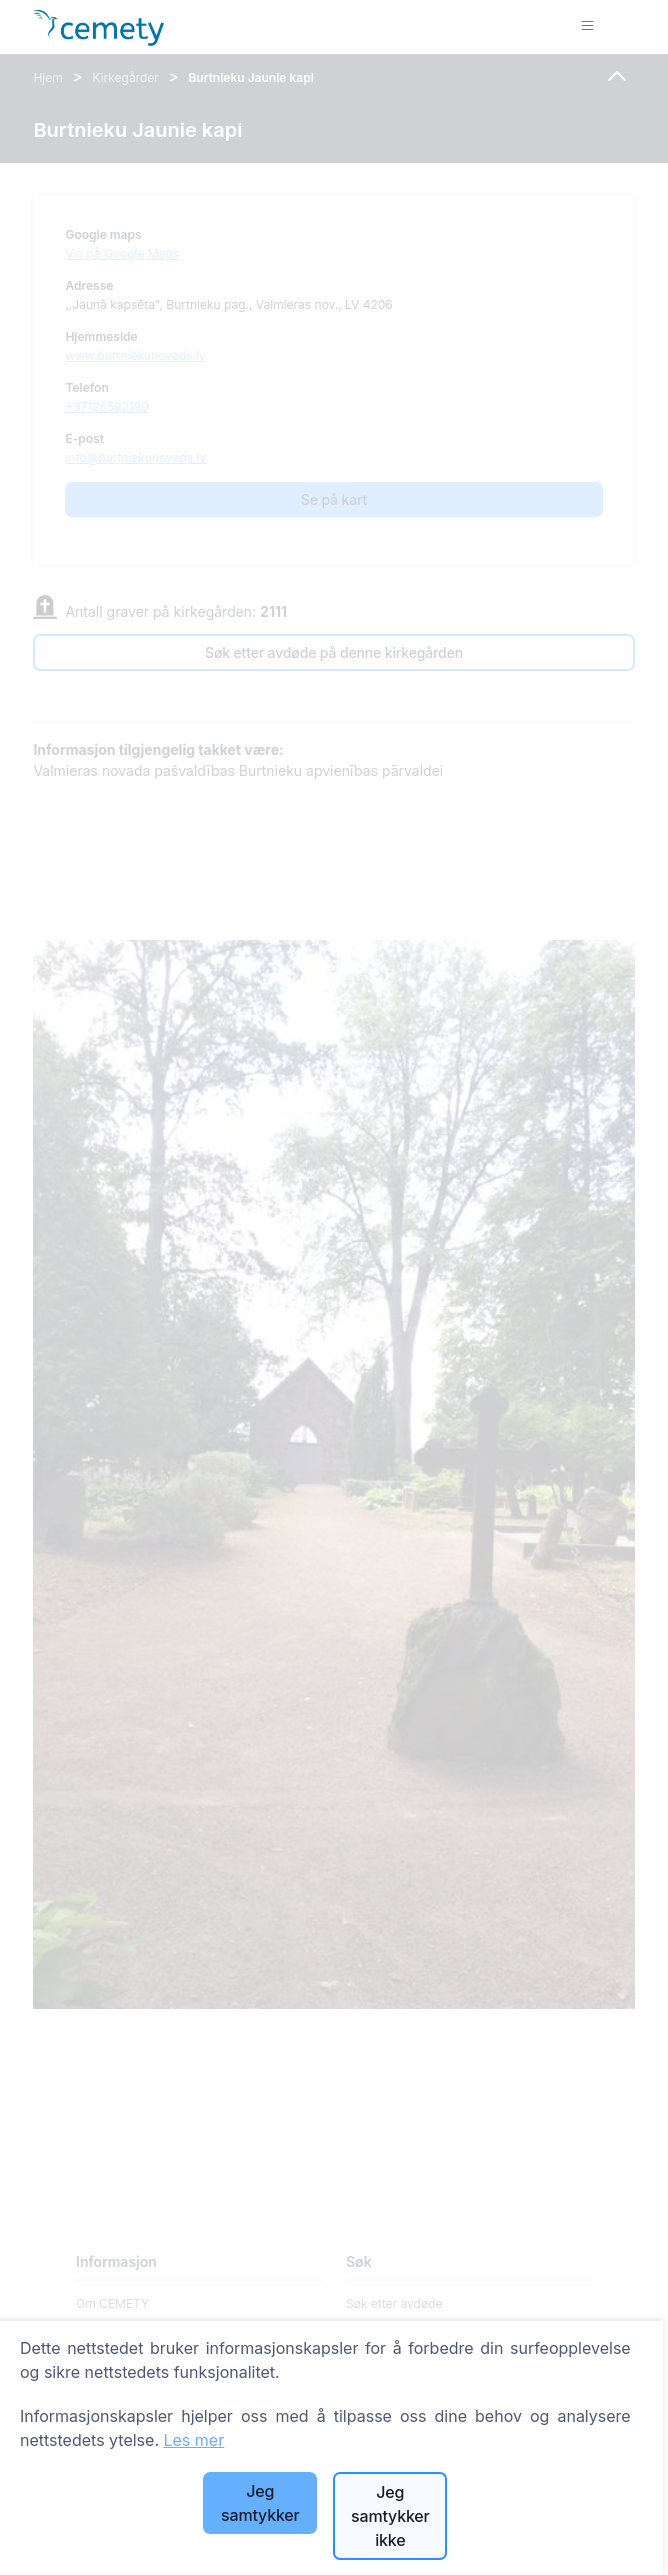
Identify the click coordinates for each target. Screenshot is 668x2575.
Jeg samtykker (260, 2503)
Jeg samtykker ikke (390, 2516)
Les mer (193, 2440)
